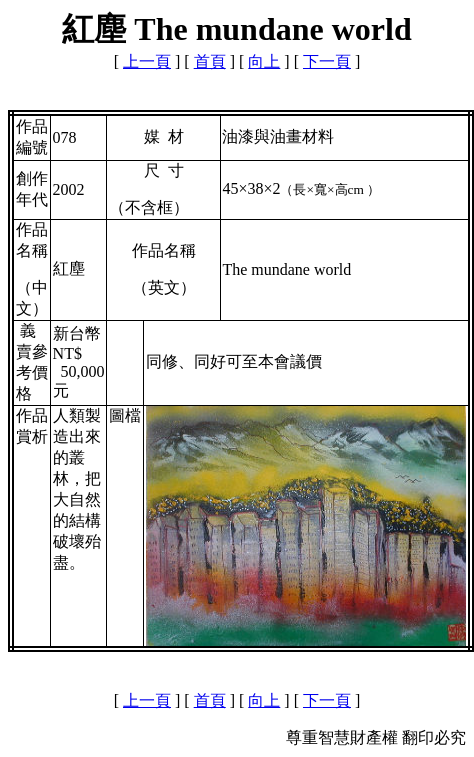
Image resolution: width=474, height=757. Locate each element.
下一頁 (327, 61)
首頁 (210, 61)
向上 (264, 61)
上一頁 (147, 61)
